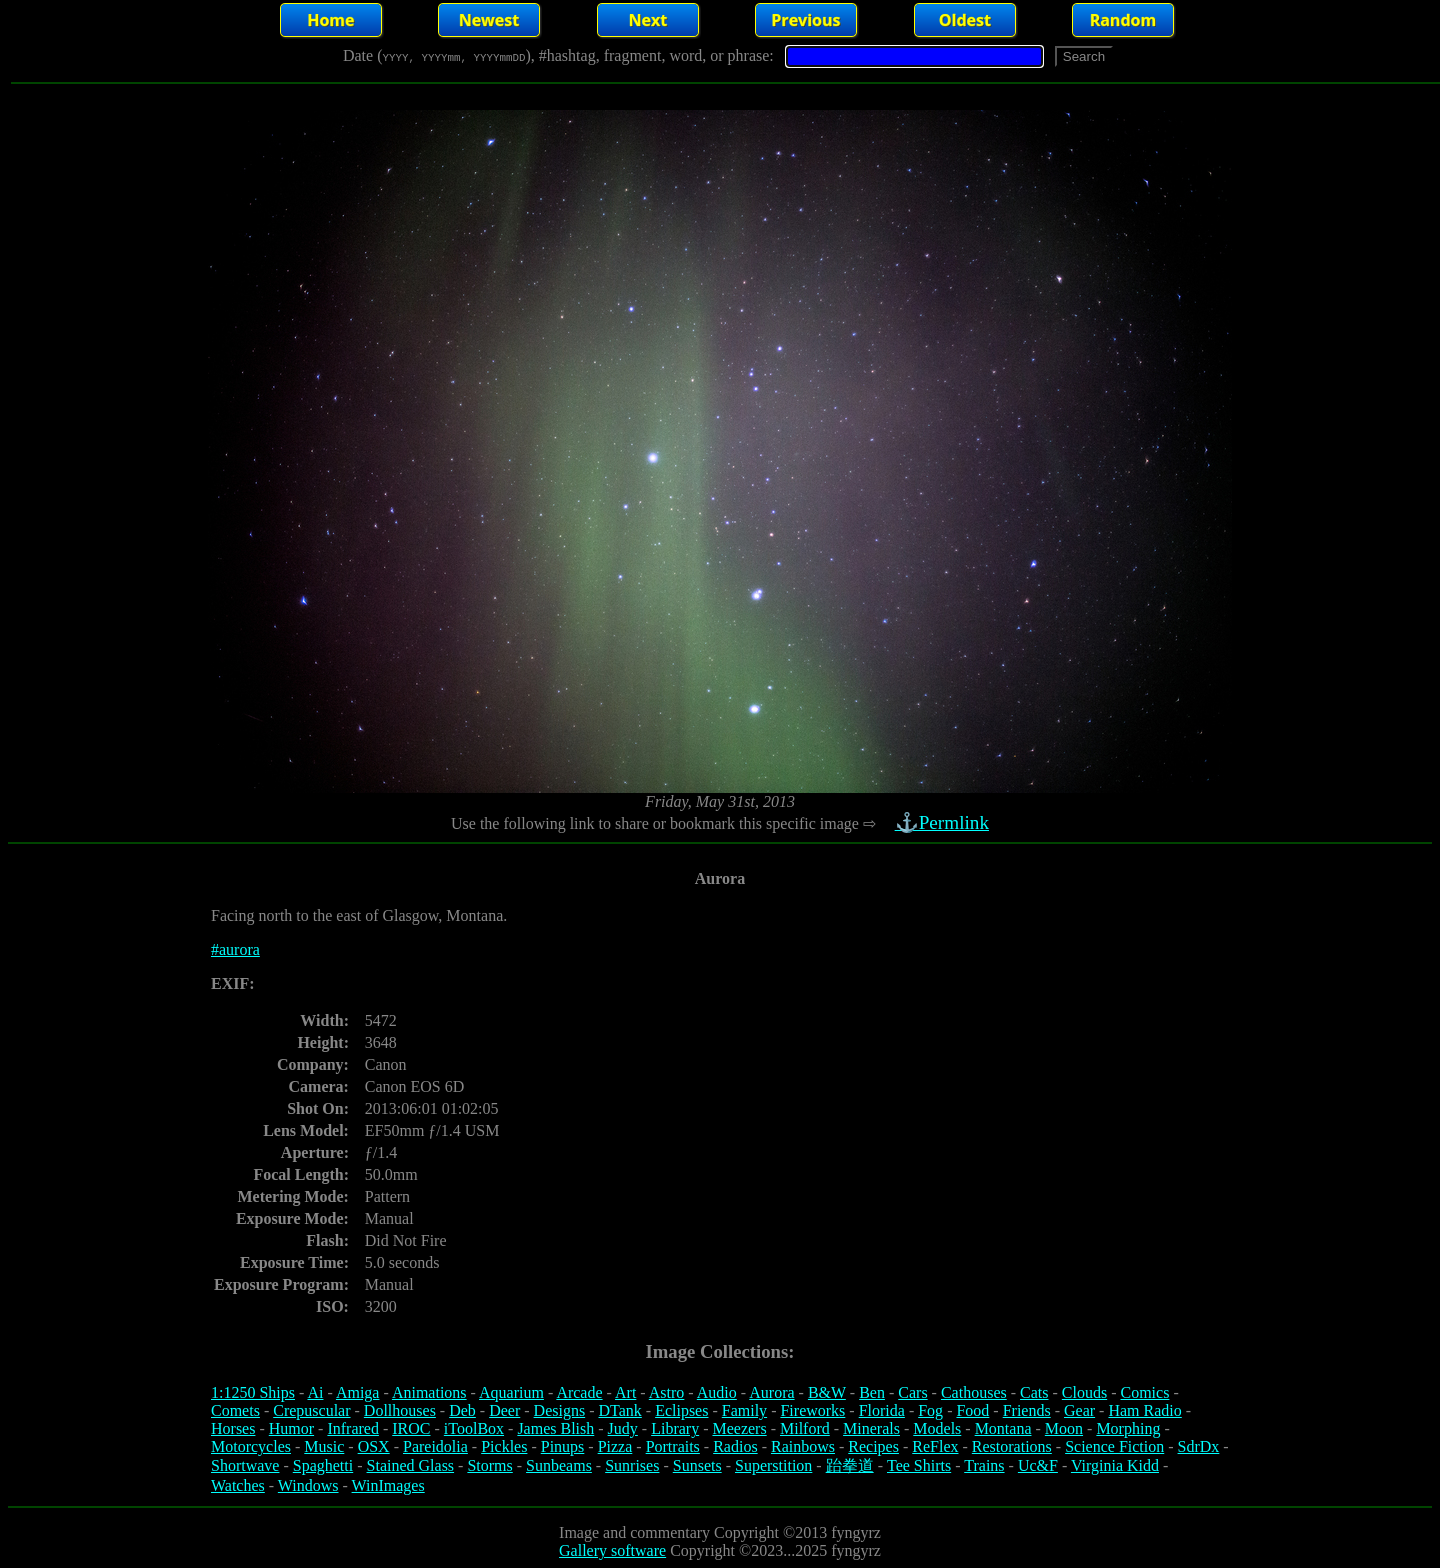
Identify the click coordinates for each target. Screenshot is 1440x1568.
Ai (315, 1392)
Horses (233, 1428)
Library (675, 1428)
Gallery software (612, 1550)
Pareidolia (435, 1446)
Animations (429, 1392)
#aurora (235, 949)
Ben (872, 1392)
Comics (1145, 1392)
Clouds (1084, 1392)
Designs (560, 1410)
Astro (667, 1392)
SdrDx (1199, 1446)
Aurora (771, 1392)
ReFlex (935, 1446)
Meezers (739, 1428)
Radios (735, 1446)
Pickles (504, 1446)
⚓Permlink (944, 822)
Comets (235, 1410)
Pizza (615, 1446)
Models (937, 1428)
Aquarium (511, 1392)
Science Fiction (1114, 1446)
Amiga (358, 1392)
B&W (827, 1392)
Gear (1079, 1410)
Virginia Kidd (1115, 1465)
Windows (308, 1485)
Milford (805, 1428)
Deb (462, 1410)
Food (972, 1410)
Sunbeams (559, 1465)
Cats (1034, 1392)
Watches (238, 1485)
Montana (1003, 1428)
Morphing (1128, 1428)
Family (744, 1410)
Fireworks (812, 1410)
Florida (882, 1410)
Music (324, 1446)
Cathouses (974, 1392)
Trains (984, 1465)
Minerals (871, 1428)
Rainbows (803, 1446)
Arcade (579, 1392)
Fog (930, 1410)
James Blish (555, 1428)
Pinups (563, 1446)
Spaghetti (323, 1465)
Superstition (773, 1465)
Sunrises (632, 1465)
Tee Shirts (919, 1465)
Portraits (673, 1446)
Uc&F (1038, 1465)
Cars (912, 1392)
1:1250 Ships (253, 1392)
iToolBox (474, 1428)
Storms (489, 1465)
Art (625, 1392)
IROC (411, 1428)
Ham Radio (1144, 1410)
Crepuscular (311, 1410)
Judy (623, 1428)
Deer (504, 1410)
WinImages (388, 1485)
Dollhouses (400, 1410)
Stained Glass (411, 1465)
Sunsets (697, 1465)
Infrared (353, 1428)
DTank (619, 1410)
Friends (1027, 1410)
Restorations (1012, 1446)
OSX (374, 1446)
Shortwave (245, 1465)
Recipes (873, 1446)
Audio (717, 1392)
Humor (291, 1428)
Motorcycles (251, 1446)
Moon (1064, 1428)
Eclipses (681, 1410)
